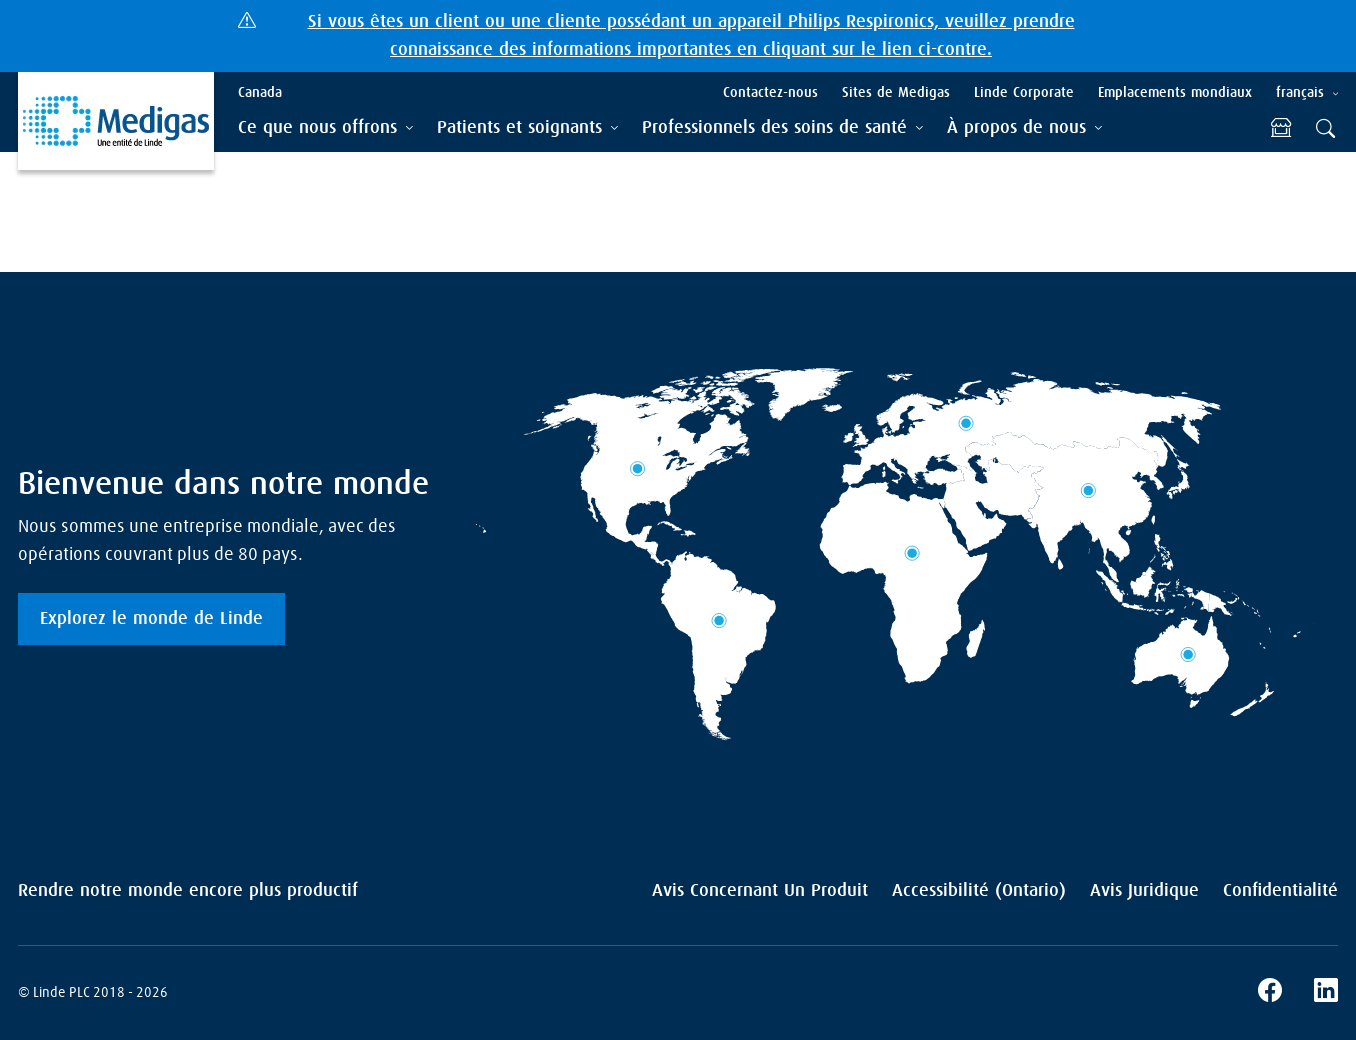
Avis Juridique (1144, 891)
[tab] (325, 128)
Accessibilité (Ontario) (979, 891)
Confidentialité (1280, 891)
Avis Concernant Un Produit (760, 891)
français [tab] (1300, 93)
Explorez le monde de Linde (151, 619)
